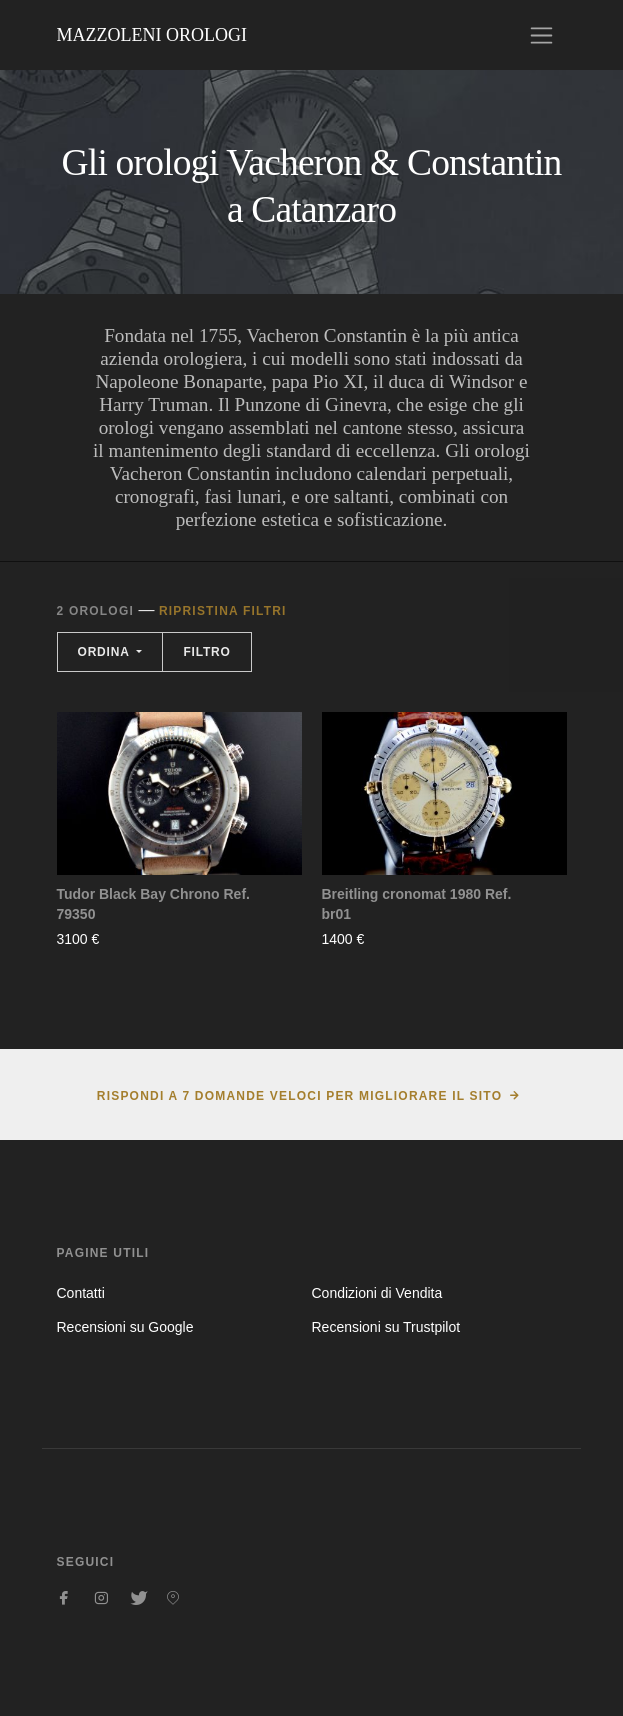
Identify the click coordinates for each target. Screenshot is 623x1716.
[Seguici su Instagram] (101, 1598)
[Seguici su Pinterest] (173, 1598)
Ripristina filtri (223, 611)
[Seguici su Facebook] (65, 1598)
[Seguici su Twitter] (137, 1598)
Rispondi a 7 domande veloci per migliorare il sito (299, 1096)
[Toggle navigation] (541, 35)
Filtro (206, 652)
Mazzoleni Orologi (152, 35)
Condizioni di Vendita (377, 1293)
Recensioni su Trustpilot (386, 1327)
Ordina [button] (106, 652)
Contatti (81, 1293)
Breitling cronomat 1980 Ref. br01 (417, 904)
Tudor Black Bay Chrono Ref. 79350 (153, 904)
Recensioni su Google (125, 1327)
